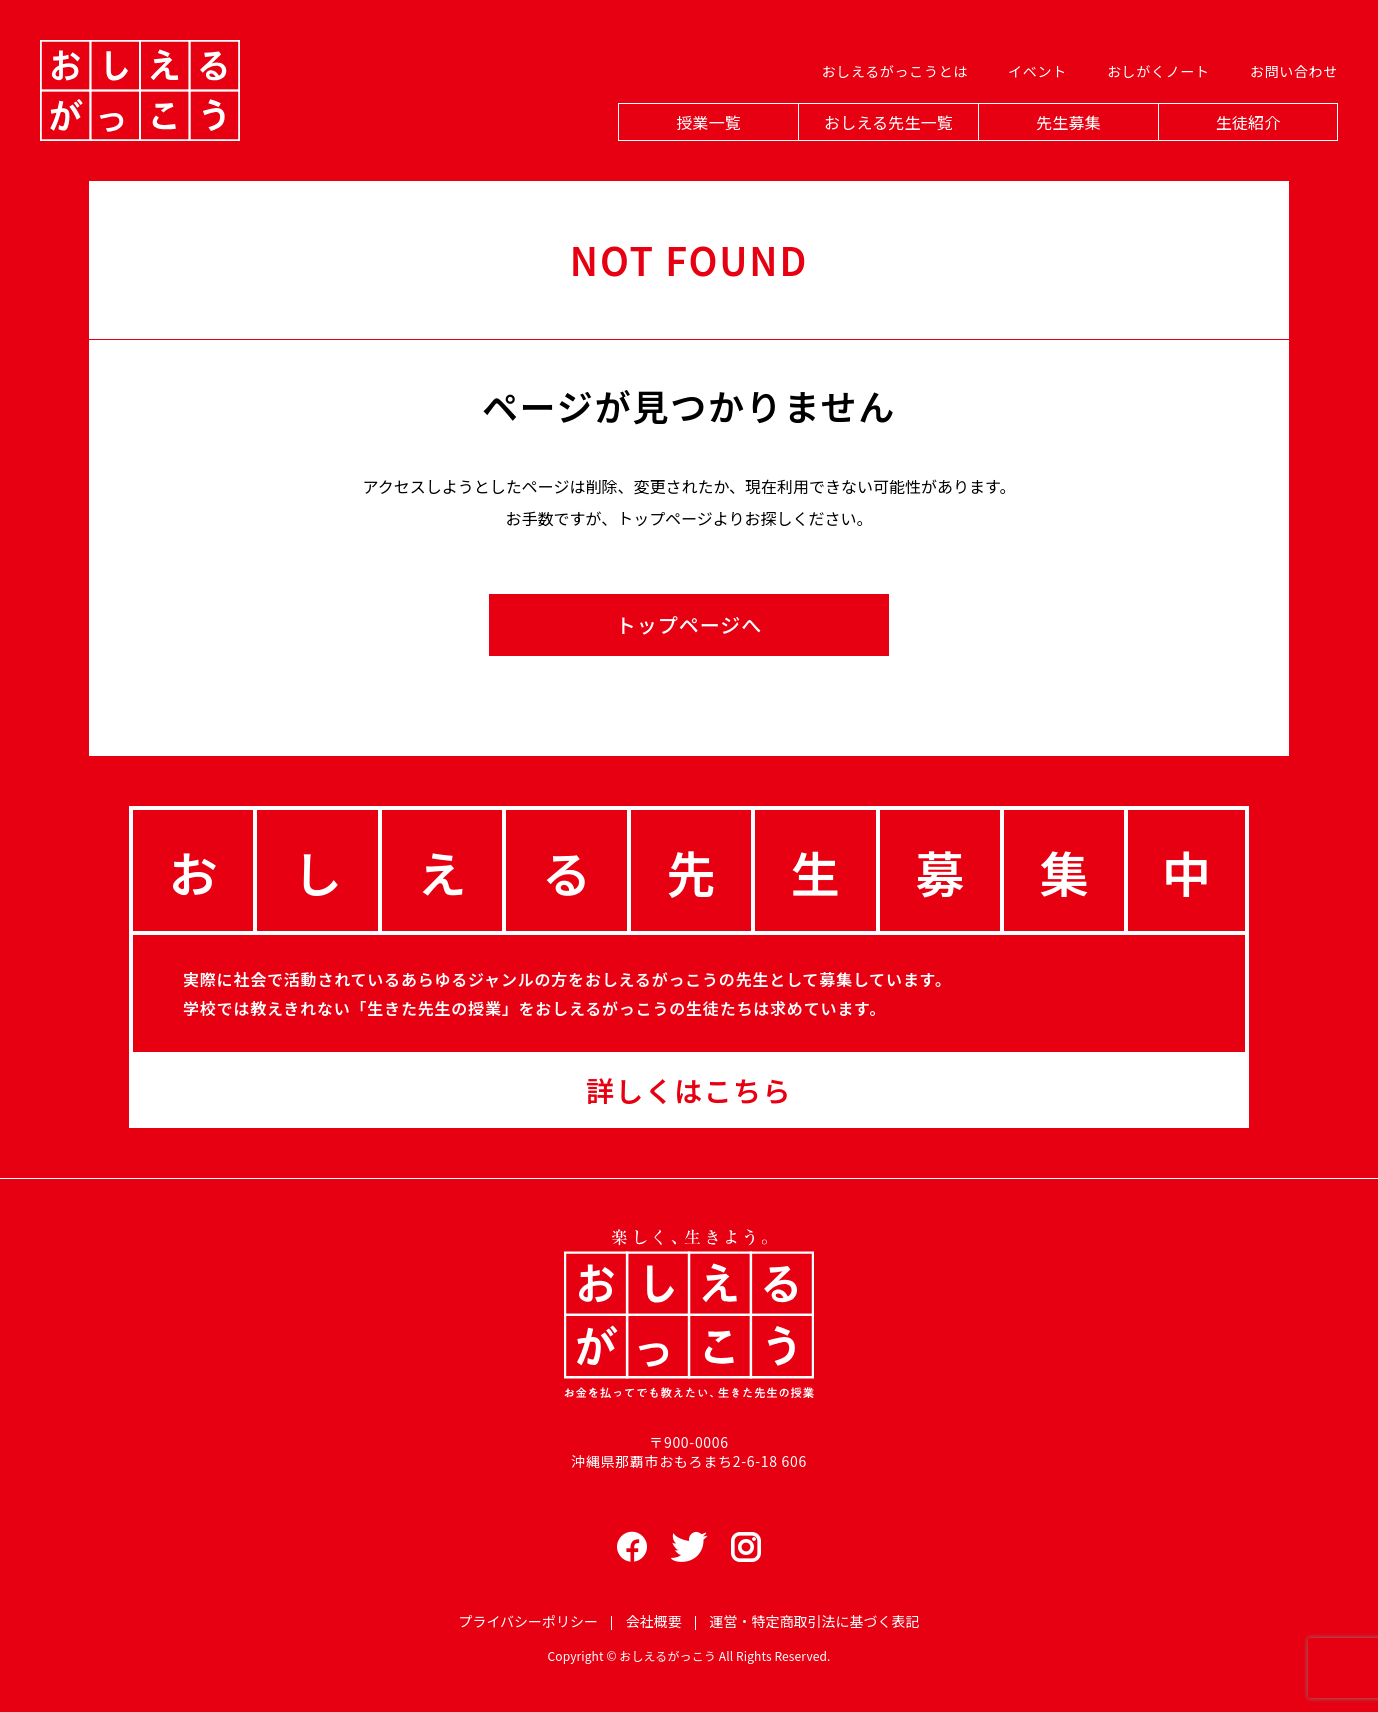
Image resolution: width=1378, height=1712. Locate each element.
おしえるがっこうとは (894, 71)
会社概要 (654, 1621)
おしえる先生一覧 (888, 122)
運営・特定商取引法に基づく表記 (815, 1621)
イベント (1037, 71)
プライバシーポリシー (528, 1621)
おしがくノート (1158, 71)
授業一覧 (708, 122)
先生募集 (1068, 122)
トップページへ (689, 624)
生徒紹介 (1248, 122)
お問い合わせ (1294, 71)
